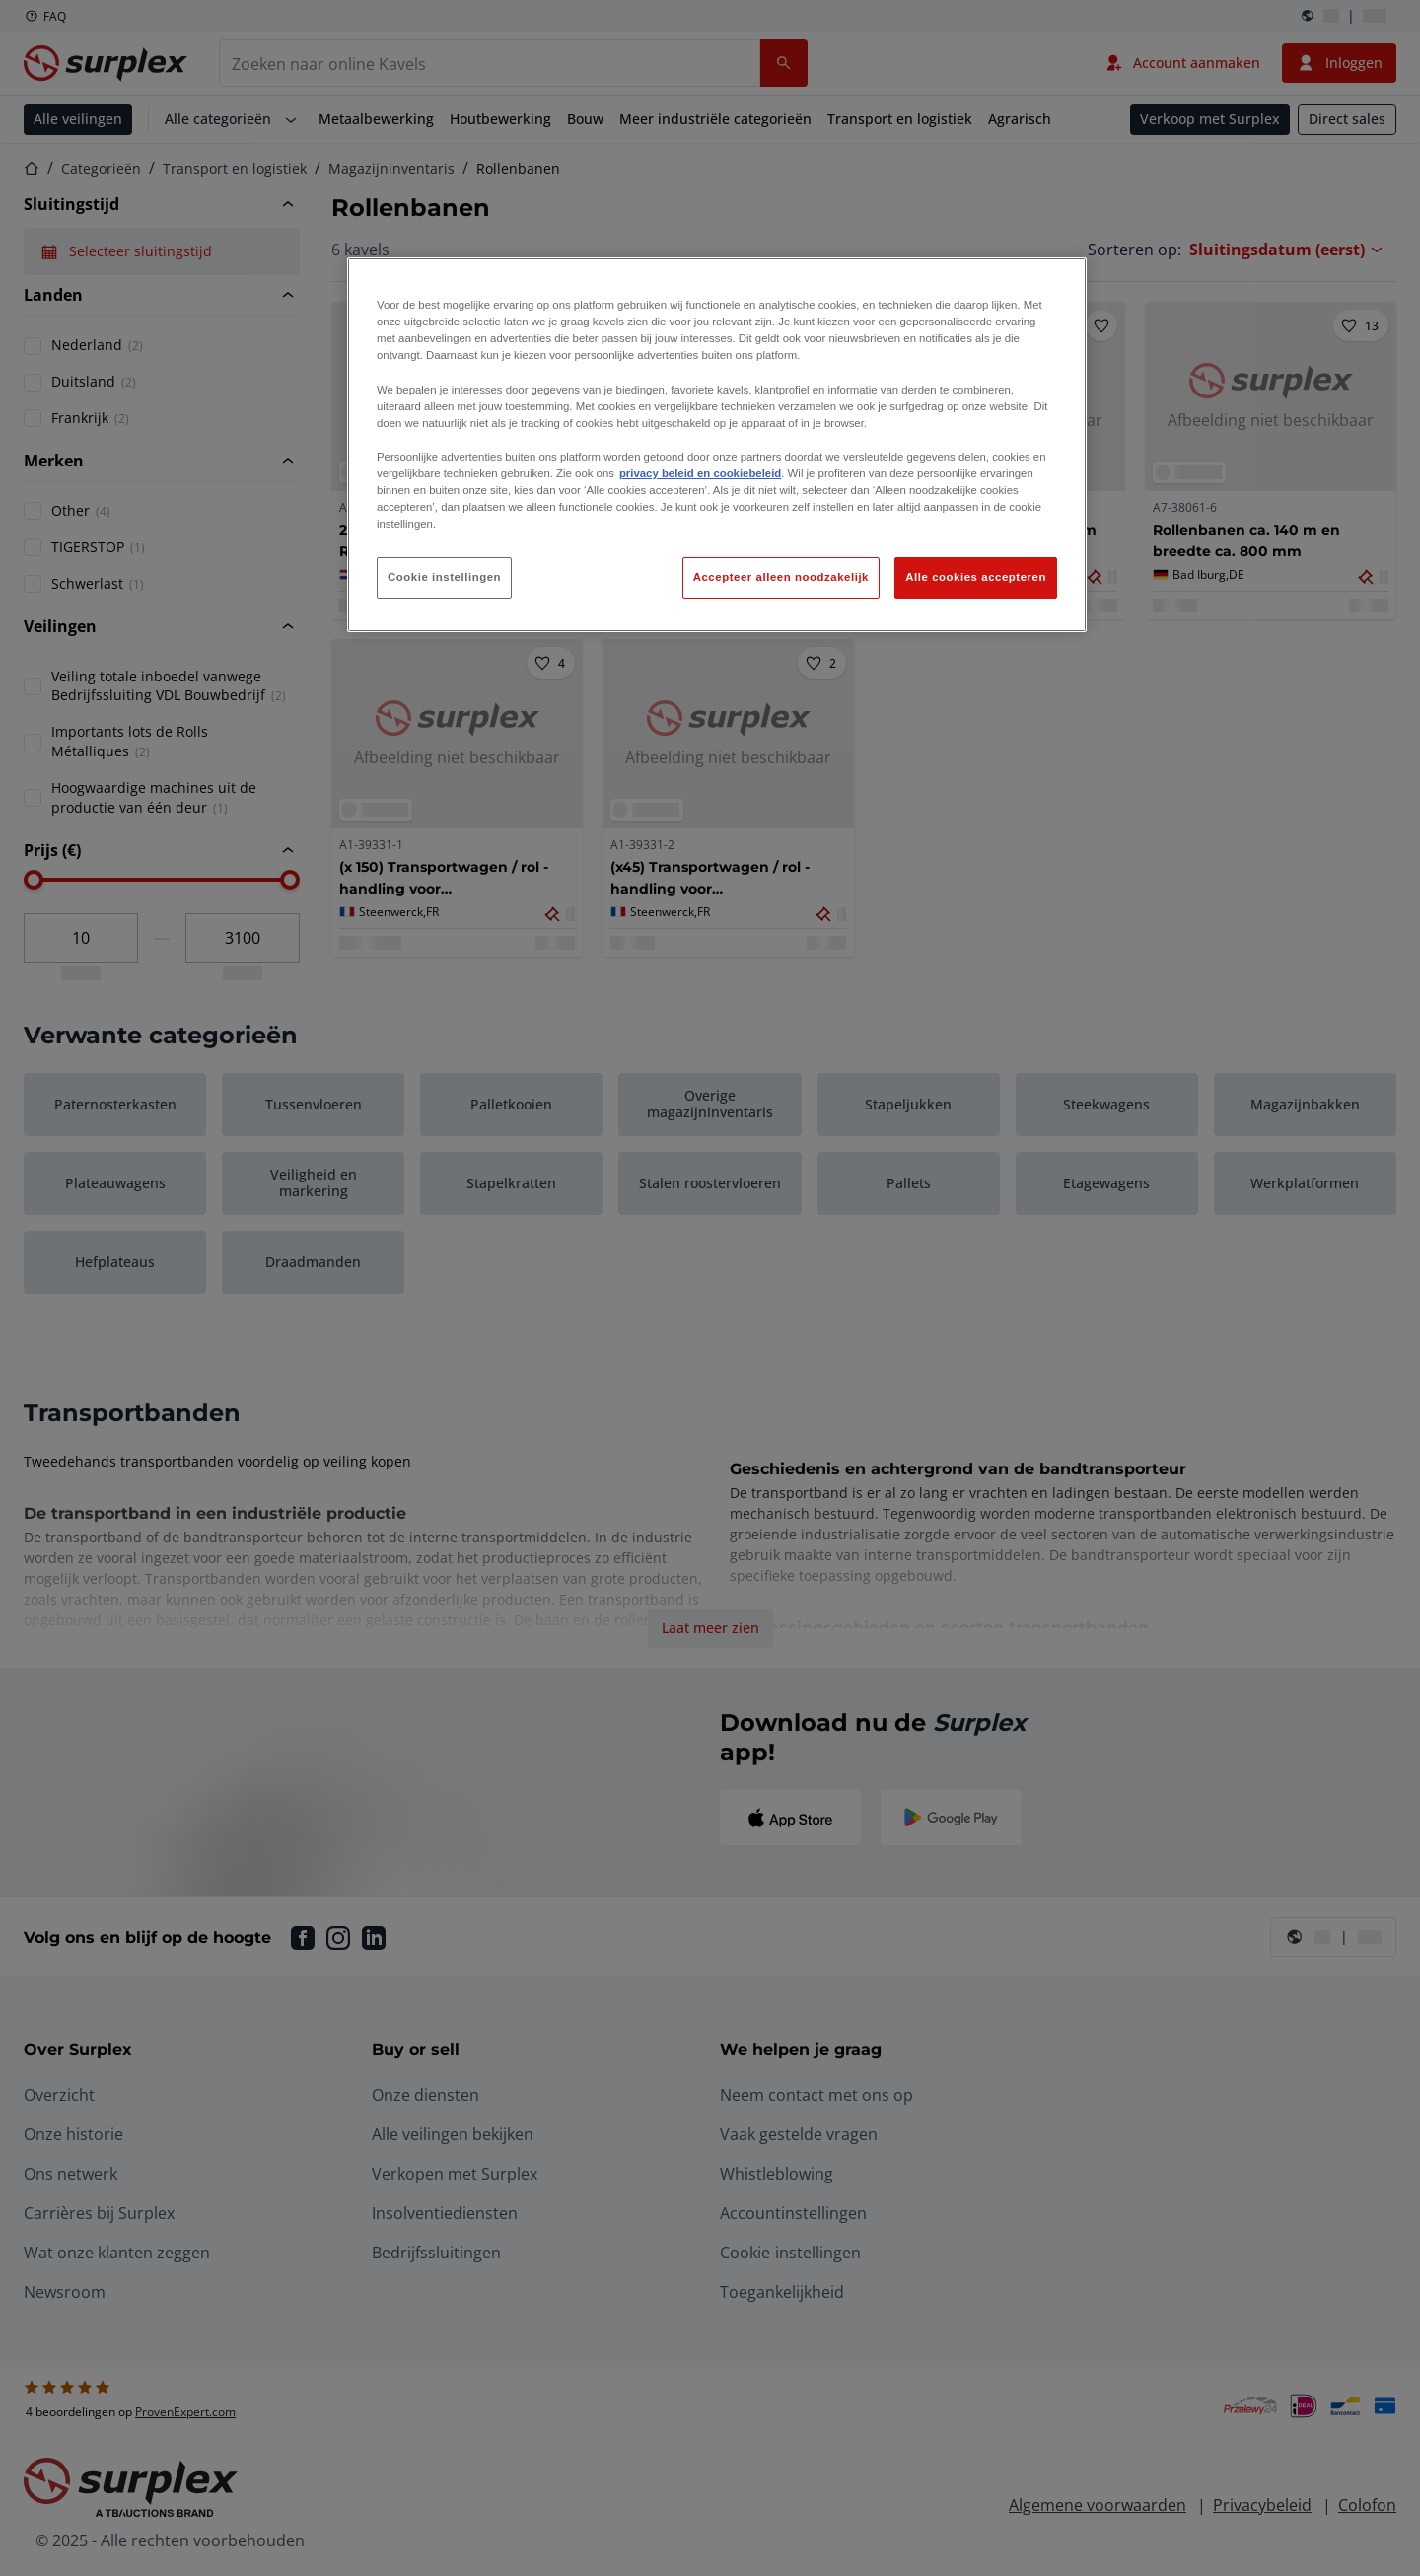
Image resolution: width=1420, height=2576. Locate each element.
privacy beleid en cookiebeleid (700, 473)
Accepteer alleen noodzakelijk (781, 577)
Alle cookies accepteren (975, 577)
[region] (717, 444)
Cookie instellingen (444, 577)
